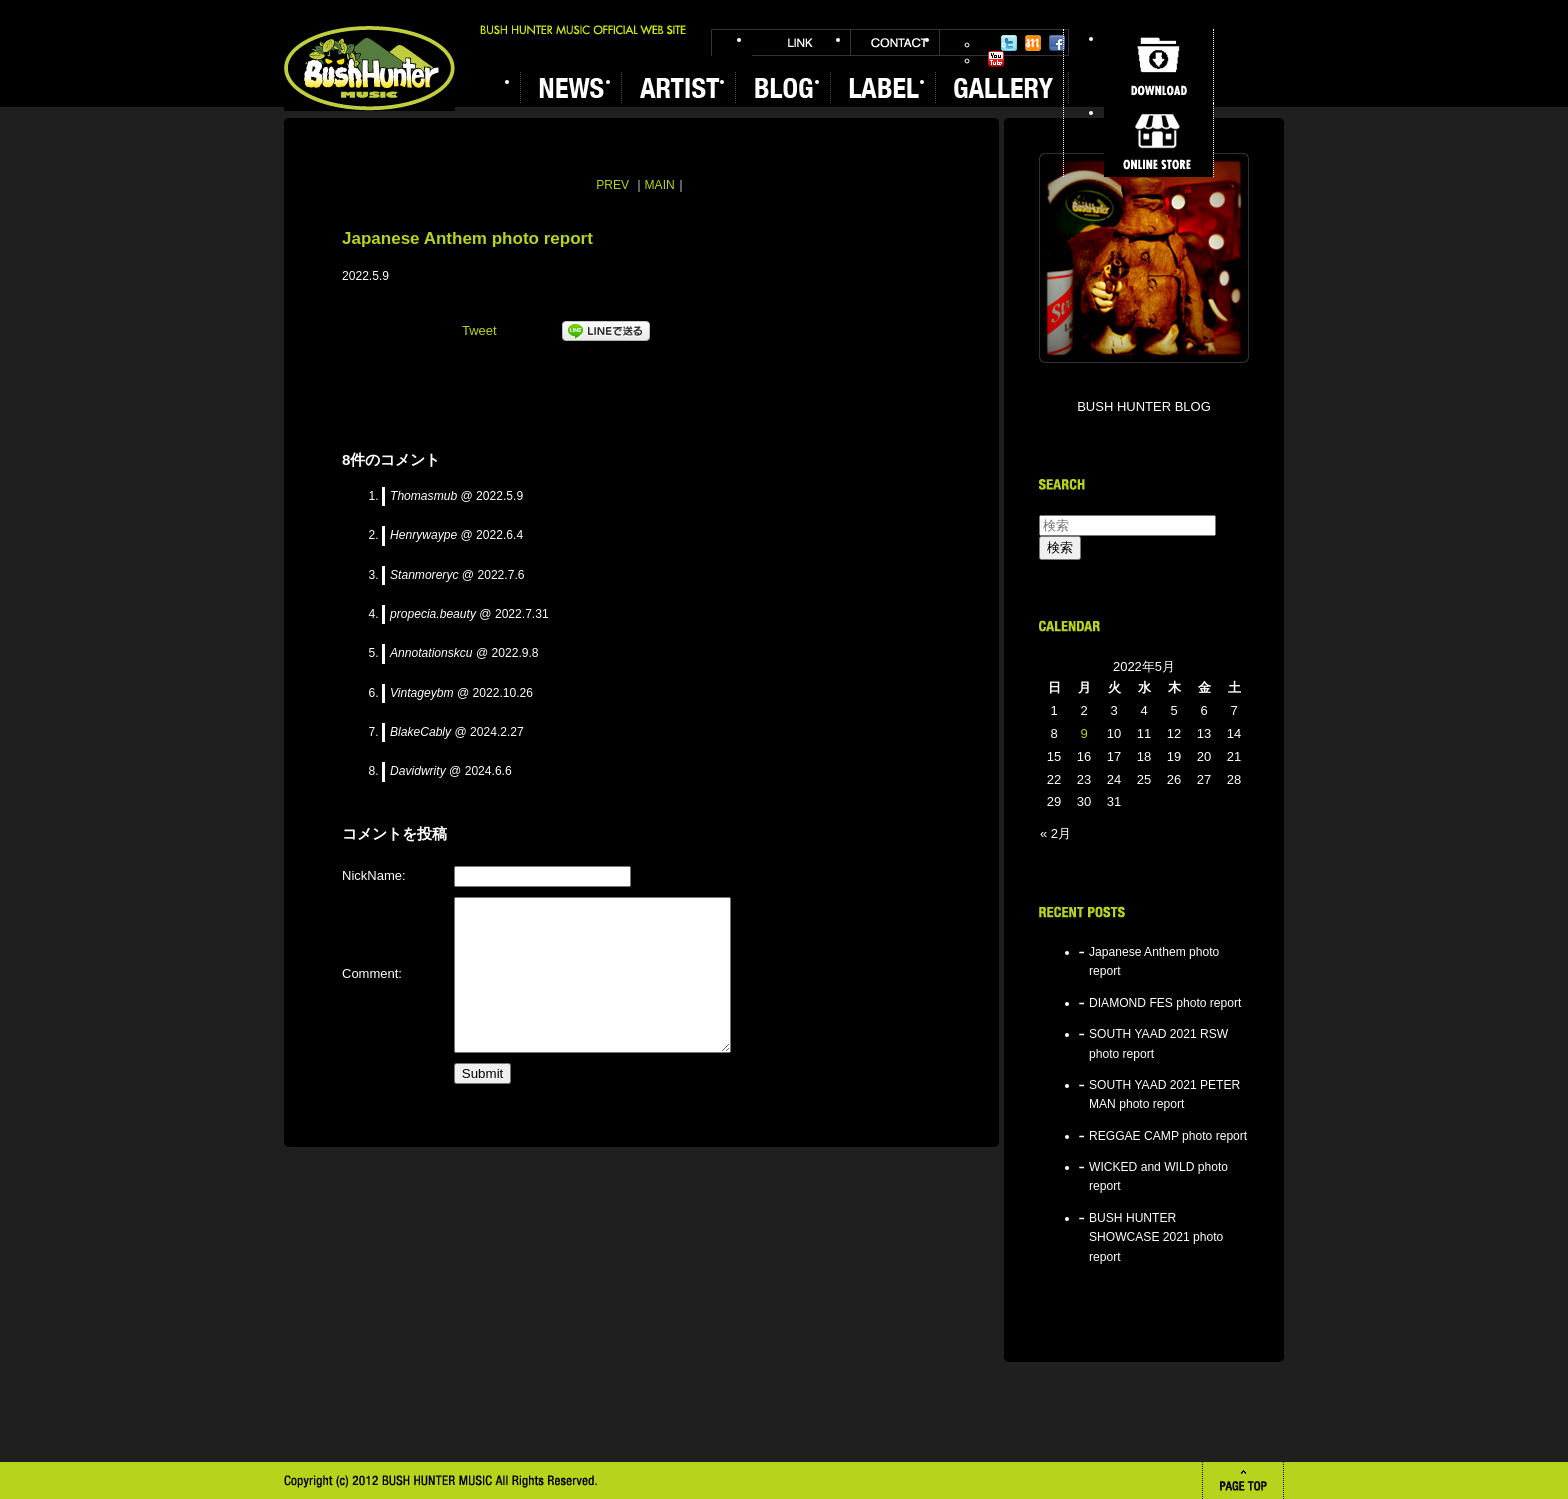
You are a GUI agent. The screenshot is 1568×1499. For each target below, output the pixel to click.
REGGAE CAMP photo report (1168, 1136)
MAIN (660, 185)
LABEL (882, 87)
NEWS (570, 87)
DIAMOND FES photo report (1165, 1003)
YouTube (996, 59)
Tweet (479, 330)
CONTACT (895, 42)
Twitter (1009, 43)
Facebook (1057, 43)
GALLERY (1002, 87)
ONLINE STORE (1158, 140)
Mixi (1033, 43)
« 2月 (1055, 833)
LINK (801, 42)
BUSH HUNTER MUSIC (369, 68)
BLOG (782, 87)
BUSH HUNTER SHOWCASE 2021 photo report (1156, 1237)
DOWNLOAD (1158, 66)
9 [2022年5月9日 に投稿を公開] (1083, 733)
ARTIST (678, 87)
